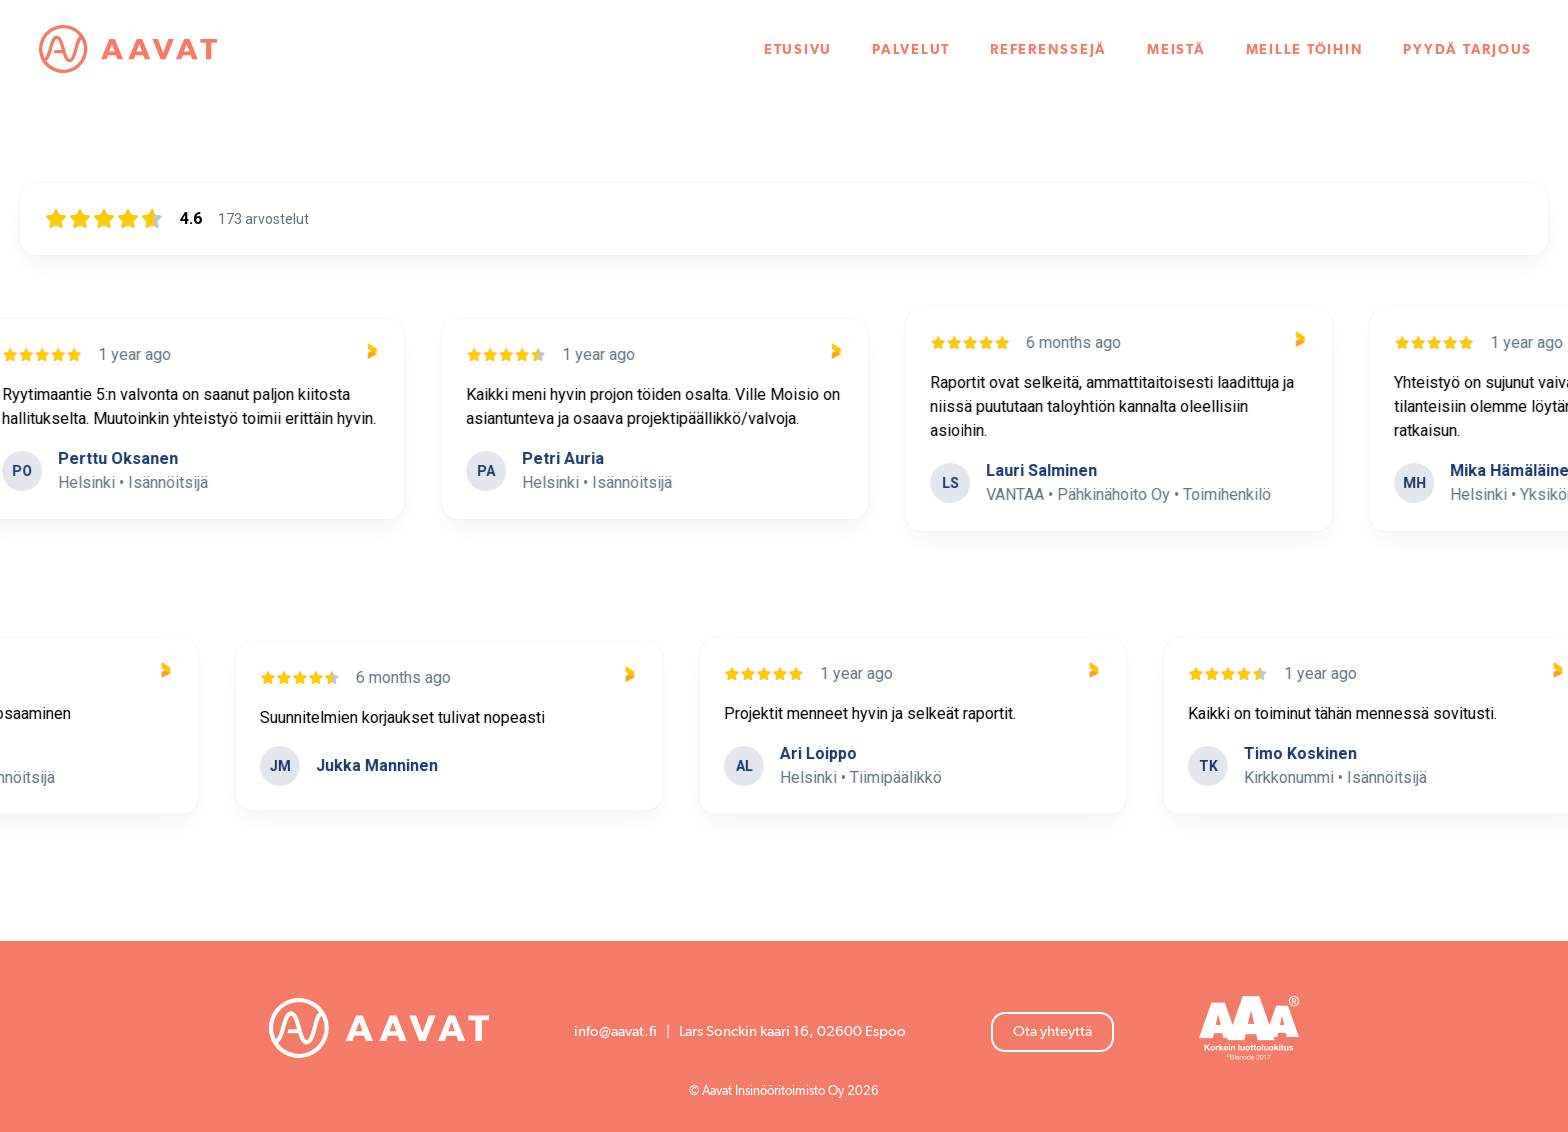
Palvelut (911, 50)
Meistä (1176, 50)
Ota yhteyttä (1052, 1031)
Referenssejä (1048, 50)
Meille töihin (1305, 50)
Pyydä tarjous (1467, 50)
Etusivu (798, 50)
